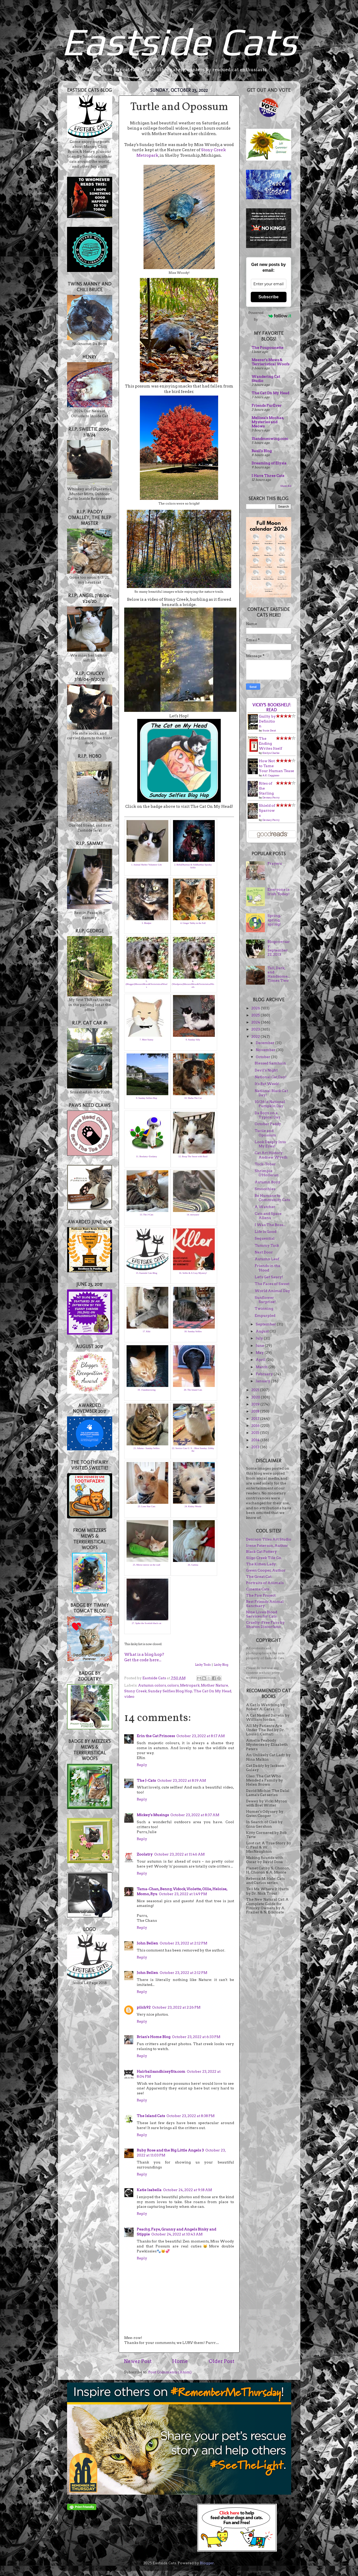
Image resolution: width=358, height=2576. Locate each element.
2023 (256, 1029)
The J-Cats (146, 1780)
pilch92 (144, 2007)
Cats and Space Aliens (268, 1215)
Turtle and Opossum (265, 1133)
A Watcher (265, 1207)
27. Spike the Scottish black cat (146, 1623)
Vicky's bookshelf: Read (271, 707)
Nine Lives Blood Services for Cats (261, 1614)
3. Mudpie (146, 923)
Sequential (265, 1238)
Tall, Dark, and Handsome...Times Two (278, 974)
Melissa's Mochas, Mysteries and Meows (268, 422)
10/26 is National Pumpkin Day (270, 1104)
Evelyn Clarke (271, 752)
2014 (255, 1440)
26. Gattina (193, 1564)
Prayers (274, 863)
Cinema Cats (257, 1589)
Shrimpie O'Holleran (267, 1173)
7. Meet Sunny (146, 1039)
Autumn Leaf (267, 1259)
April (261, 1359)
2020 (256, 1397)
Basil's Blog (262, 451)
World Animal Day (272, 1291)
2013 (255, 1447)
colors (173, 1685)
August (263, 1331)
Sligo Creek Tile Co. (264, 1558)
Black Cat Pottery (261, 1551)
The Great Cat (258, 1576)
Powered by (269, 316)
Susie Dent (269, 730)
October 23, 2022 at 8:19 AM (181, 1780)
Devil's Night (266, 1070)
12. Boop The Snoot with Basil (192, 1156)
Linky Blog (221, 1664)
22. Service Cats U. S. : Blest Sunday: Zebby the (193, 1449)
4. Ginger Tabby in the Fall (193, 923)
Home (180, 2361)
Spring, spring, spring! (274, 919)
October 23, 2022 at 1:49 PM (183, 1894)
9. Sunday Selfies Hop (146, 1098)
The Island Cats (151, 2116)
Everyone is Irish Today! (278, 891)
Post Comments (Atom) (170, 2372)
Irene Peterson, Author (267, 1545)
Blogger (207, 2563)
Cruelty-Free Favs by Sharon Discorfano (265, 1624)
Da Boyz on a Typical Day (268, 1115)
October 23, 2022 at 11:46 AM (179, 1854)
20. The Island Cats (193, 1390)
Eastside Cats (179, 41)
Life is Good (265, 1231)
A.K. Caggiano (270, 775)
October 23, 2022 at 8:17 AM (200, 1736)
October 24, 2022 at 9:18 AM (187, 2190)
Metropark (190, 1685)
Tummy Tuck (267, 1245)
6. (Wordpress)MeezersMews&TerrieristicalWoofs (193, 984)
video (129, 1696)
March (262, 1367)
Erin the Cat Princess (156, 1736)
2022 (256, 1036)
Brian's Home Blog (153, 2037)
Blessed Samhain (270, 1063)
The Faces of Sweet (272, 1284)
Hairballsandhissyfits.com (161, 2071)
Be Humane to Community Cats (272, 1197)
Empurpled (265, 1315)
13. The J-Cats (146, 1214)
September (266, 1324)
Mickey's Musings (153, 1815)
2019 (255, 1404)
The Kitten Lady (261, 1564)
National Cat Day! (271, 1077)
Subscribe (268, 297)
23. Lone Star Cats (146, 1506)
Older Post (221, 2361)
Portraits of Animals (265, 1583)
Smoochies (265, 1189)
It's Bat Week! (267, 1084)
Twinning (264, 1308)
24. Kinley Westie (192, 1506)
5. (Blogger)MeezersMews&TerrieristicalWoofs (146, 984)
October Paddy (268, 1124)
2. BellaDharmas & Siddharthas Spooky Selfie (193, 866)
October (263, 1057)
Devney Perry (271, 797)
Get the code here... (142, 1660)
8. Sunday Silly (193, 1039)
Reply (142, 1765)
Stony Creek (135, 1691)
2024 (256, 1022)
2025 (256, 1015)
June (260, 1345)
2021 (255, 1390)
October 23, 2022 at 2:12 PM (183, 1943)
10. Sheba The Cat (192, 1098)
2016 (255, 1425)
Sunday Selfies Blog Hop (170, 1691)
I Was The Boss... (270, 1225)
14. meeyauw (193, 1214)
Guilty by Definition (267, 721)
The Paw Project (261, 1595)
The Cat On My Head (212, 1691)
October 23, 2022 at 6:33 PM (196, 2037)
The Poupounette (267, 348)
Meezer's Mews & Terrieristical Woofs (270, 362)
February (265, 1374)
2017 (255, 1418)
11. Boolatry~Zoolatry (146, 1156)
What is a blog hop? (144, 1654)
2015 (255, 1433)
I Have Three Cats (268, 476)
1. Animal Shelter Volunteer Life (146, 864)
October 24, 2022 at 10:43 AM (176, 2234)
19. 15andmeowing (147, 1390)
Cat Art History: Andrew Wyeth (271, 1155)
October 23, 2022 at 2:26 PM (176, 2007)
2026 (256, 1008)
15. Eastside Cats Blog (146, 1273)
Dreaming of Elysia (269, 463)
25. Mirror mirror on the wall (146, 1564)
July (260, 1338)
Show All (285, 486)
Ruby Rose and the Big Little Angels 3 (170, 2150)
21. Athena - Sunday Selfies (146, 1448)
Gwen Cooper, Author (266, 1570)
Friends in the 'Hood (267, 1268)
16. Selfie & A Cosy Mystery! (193, 1273)
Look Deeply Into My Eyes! (270, 1144)
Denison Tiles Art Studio (268, 1539)
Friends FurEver (267, 405)
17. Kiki (147, 1331)
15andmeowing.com (270, 439)
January (263, 1381)
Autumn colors (152, 1685)
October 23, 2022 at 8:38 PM (190, 2116)
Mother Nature (214, 1685)
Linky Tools (203, 1664)
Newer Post (138, 2361)
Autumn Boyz (267, 1182)
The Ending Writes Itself (270, 743)
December (265, 1043)
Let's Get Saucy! (269, 1277)
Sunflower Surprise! (265, 1299)
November (266, 1050)
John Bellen (147, 1943)
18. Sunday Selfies (193, 1331)
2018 (255, 1411)
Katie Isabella (149, 2190)
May (260, 1352)
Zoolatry (145, 1854)
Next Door (264, 1252)
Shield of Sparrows (267, 810)
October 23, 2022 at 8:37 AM (194, 1815)
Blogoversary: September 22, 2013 (278, 948)
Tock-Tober (265, 1164)
